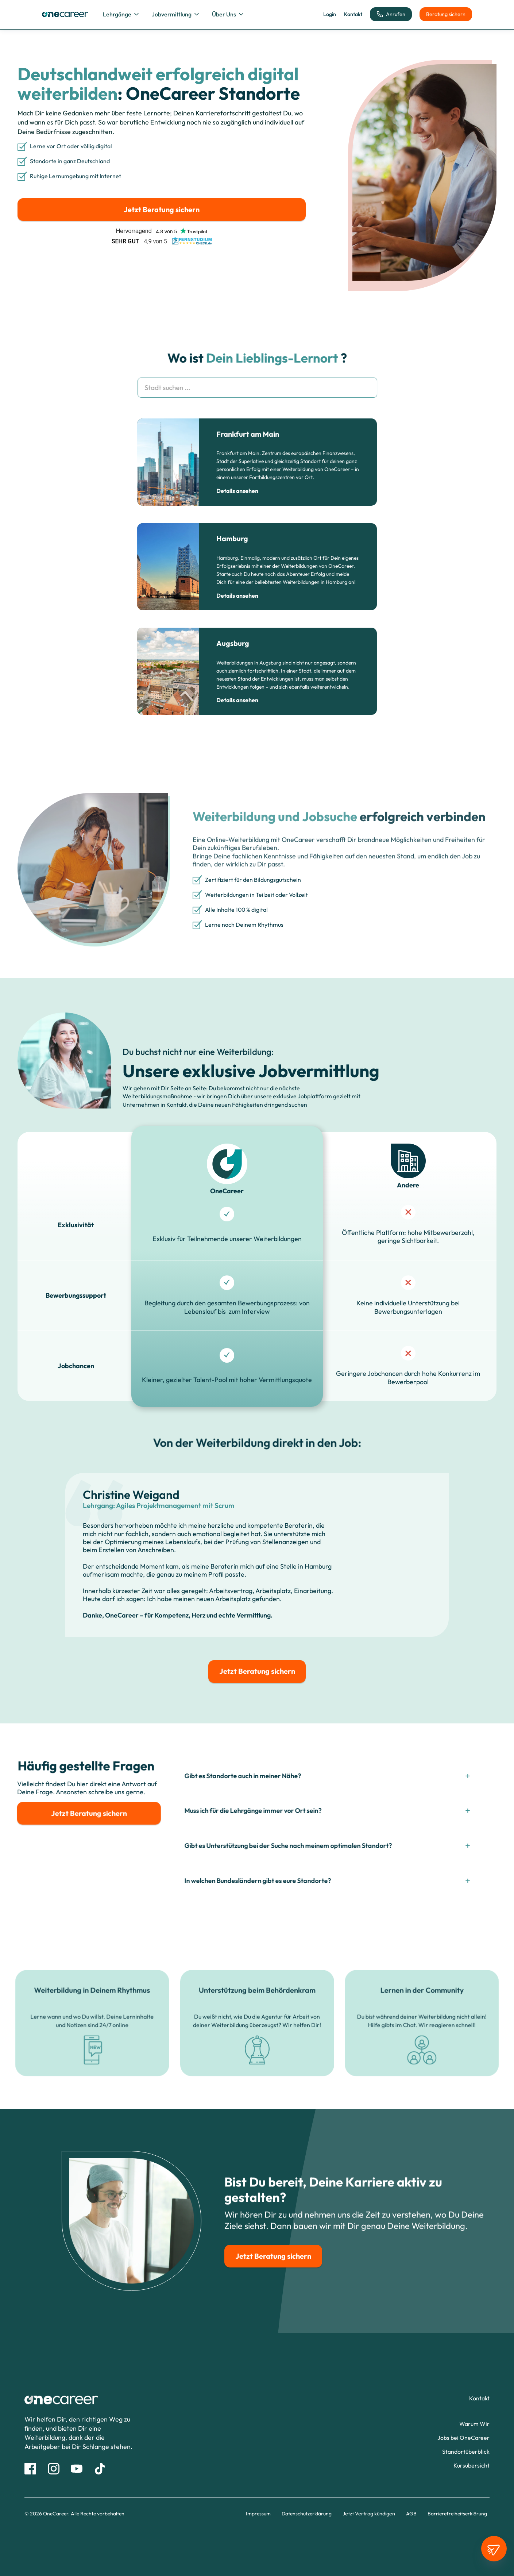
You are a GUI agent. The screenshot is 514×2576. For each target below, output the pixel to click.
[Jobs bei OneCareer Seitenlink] (463, 2438)
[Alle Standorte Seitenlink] (466, 2451)
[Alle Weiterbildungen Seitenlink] (471, 2466)
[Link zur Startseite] (98, 2400)
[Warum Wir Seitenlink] (474, 2424)
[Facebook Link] (30, 2468)
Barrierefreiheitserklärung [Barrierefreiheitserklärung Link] (457, 2513)
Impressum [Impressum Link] (258, 2513)
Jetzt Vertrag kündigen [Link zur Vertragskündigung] (369, 2513)
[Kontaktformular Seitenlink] (479, 2398)
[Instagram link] (53, 2468)
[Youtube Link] (77, 2468)
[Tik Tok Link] (100, 2468)
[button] (121, 14)
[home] (65, 14)
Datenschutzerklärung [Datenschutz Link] (307, 2513)
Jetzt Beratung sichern (162, 209)
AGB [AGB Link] (411, 2513)
